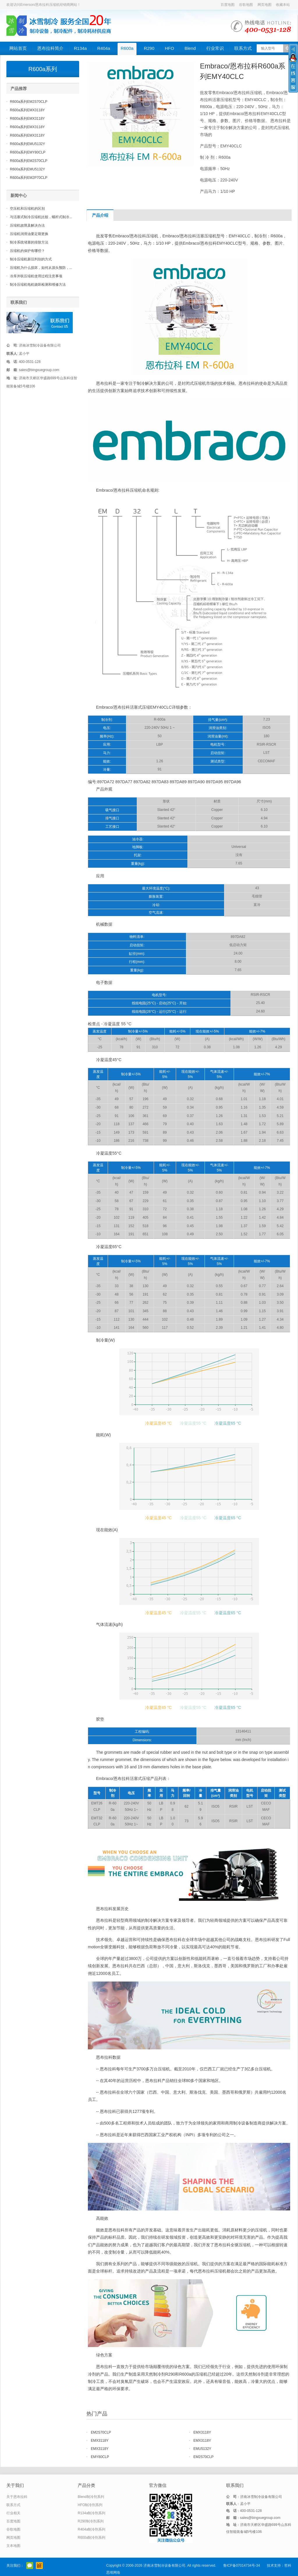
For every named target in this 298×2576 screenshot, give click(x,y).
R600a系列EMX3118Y (27, 110)
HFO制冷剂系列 (90, 2505)
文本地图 (13, 2546)
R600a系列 (43, 69)
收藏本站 (283, 5)
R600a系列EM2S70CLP (28, 102)
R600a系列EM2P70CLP (28, 178)
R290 (149, 48)
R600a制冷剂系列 (91, 2538)
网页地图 (265, 5)
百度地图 (228, 5)
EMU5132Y (202, 2449)
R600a (126, 48)
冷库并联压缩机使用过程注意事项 (36, 276)
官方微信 (29, 2565)
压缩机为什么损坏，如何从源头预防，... (41, 268)
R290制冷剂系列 (91, 2521)
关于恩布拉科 (16, 2497)
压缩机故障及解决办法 (27, 225)
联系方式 (243, 48)
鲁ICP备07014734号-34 (241, 2565)
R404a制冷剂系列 (91, 2529)
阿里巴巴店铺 (39, 2565)
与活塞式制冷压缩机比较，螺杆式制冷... (41, 217)
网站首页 (18, 48)
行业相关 (13, 2513)
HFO (169, 48)
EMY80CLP (100, 2457)
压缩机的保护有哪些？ (27, 251)
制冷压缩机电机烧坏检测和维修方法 (38, 285)
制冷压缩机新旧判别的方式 (31, 259)
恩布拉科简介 (50, 48)
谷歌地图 (246, 5)
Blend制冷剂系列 (91, 2497)
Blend (190, 48)
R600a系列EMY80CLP (27, 152)
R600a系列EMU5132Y (27, 144)
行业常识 (215, 48)
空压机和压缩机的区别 (27, 209)
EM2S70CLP (101, 2432)
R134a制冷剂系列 (91, 2513)
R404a (103, 48)
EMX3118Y (202, 2432)
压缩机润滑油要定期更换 (29, 234)
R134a (80, 48)
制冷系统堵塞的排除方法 (29, 242)
